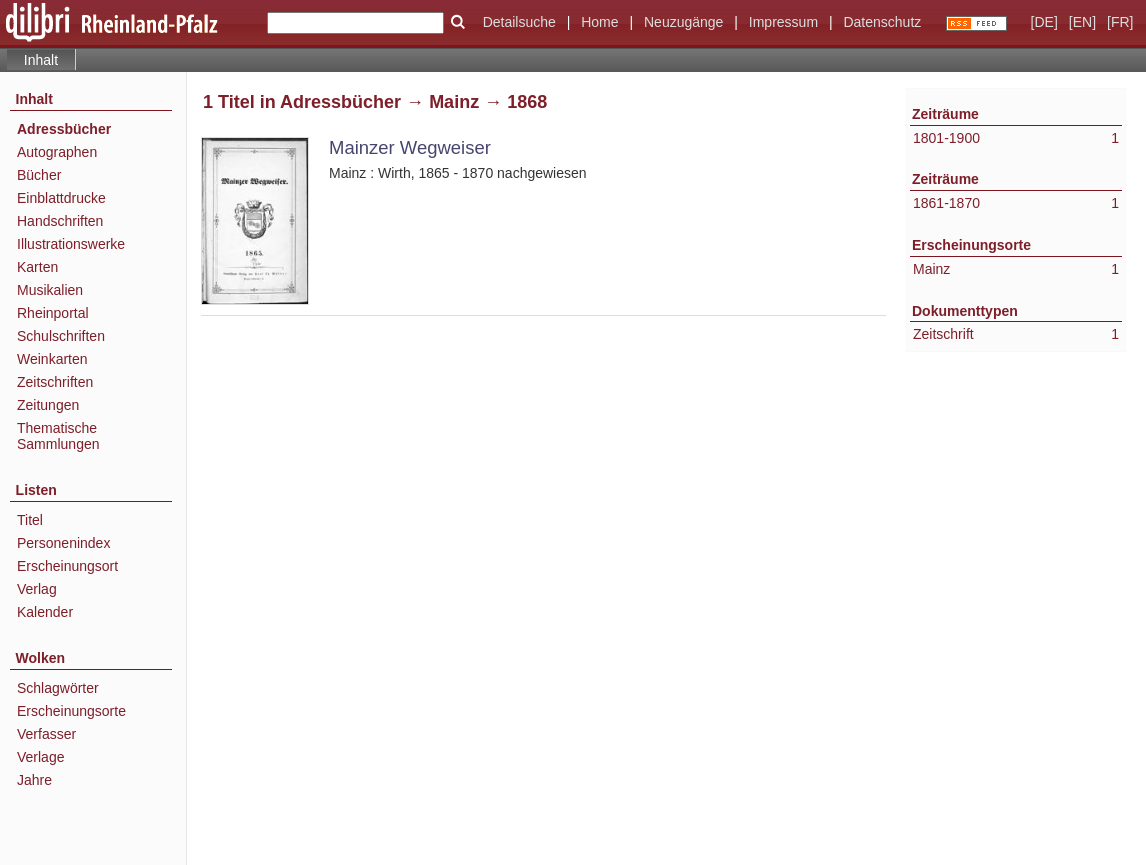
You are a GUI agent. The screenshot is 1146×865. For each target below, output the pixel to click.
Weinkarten (52, 359)
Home (599, 22)
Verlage (40, 757)
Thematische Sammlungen (58, 436)
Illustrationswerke (71, 244)
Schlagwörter (58, 688)
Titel (30, 520)
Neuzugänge (683, 22)
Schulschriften (61, 336)
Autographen (57, 152)
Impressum (783, 22)
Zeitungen (48, 405)
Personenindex (63, 543)
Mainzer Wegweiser (410, 147)
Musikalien (50, 290)
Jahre (34, 780)
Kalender (45, 612)
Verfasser (46, 734)
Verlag (37, 589)
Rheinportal (53, 313)
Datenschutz (882, 22)
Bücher (39, 175)
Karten (37, 267)
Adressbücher (64, 129)
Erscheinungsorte (71, 711)
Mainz (454, 102)
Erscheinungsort (67, 566)
